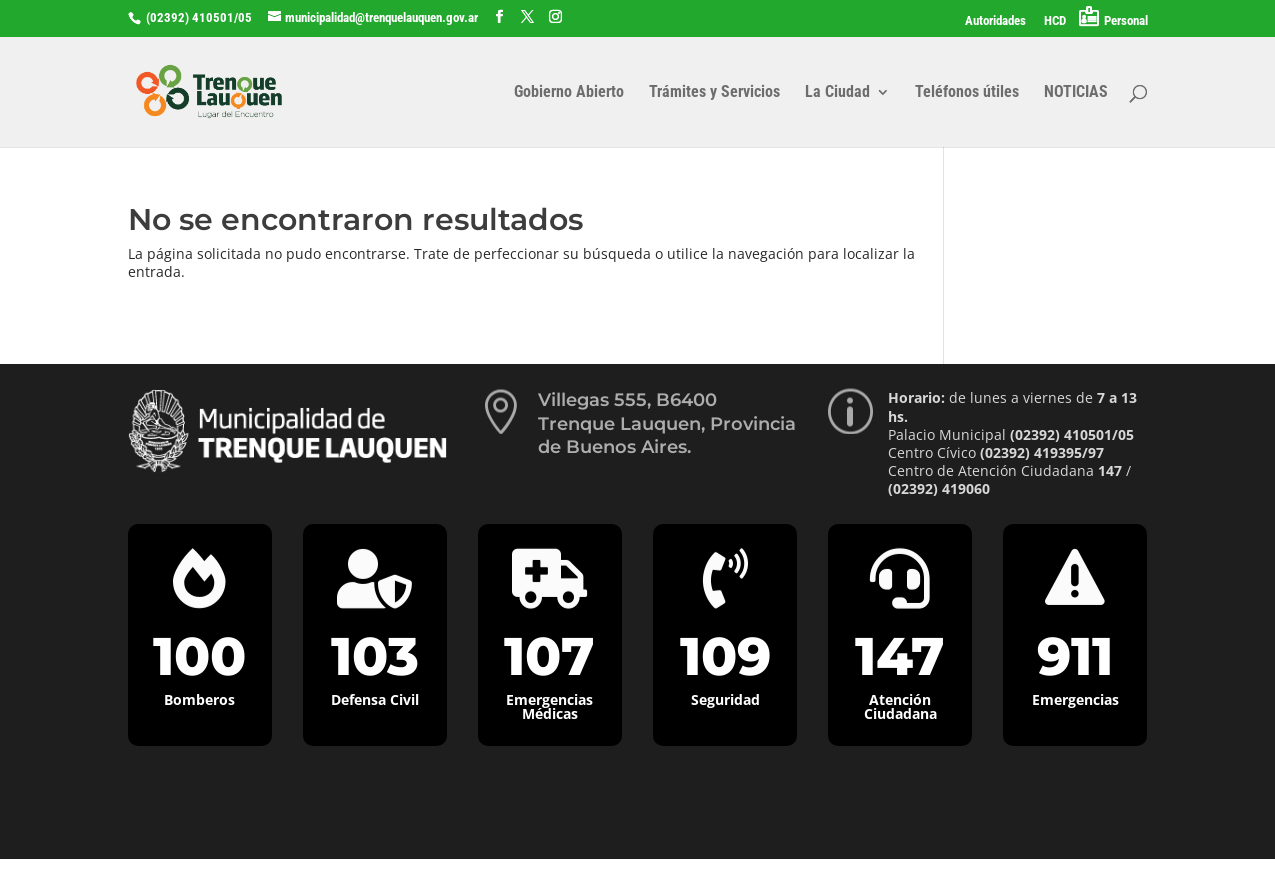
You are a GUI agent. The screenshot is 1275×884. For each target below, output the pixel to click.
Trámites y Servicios (714, 93)
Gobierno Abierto (569, 93)
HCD (1055, 21)
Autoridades (995, 21)
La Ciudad (837, 93)
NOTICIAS (1076, 93)
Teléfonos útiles (967, 93)
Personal (1126, 20)
